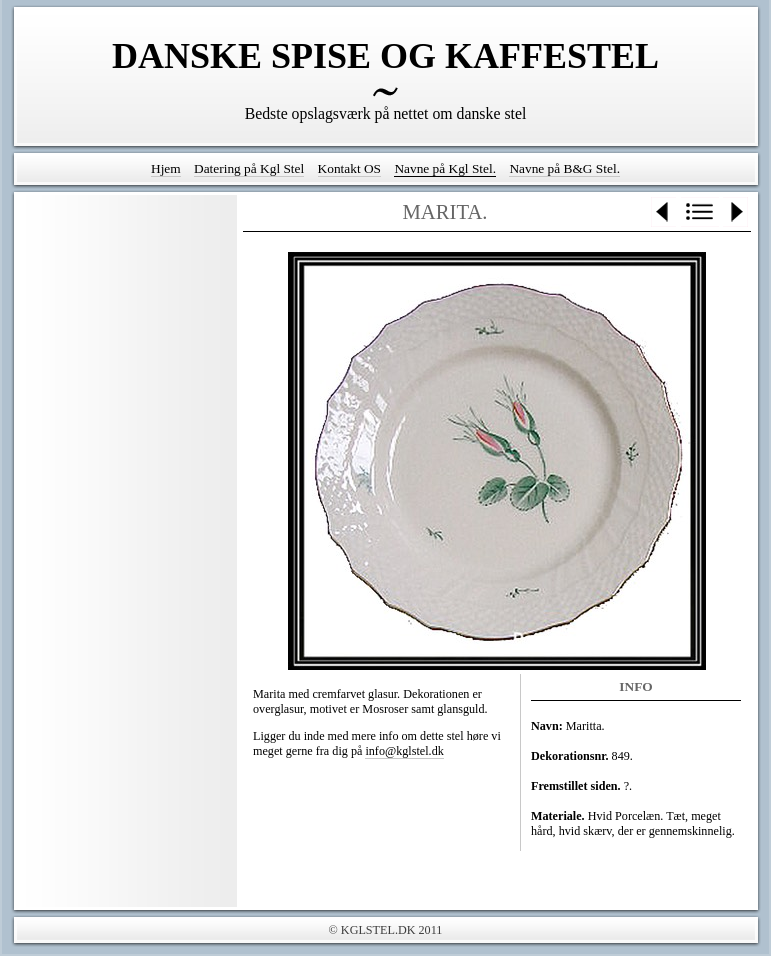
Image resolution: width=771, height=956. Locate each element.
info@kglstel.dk (404, 751)
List (700, 212)
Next (735, 212)
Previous (663, 212)
